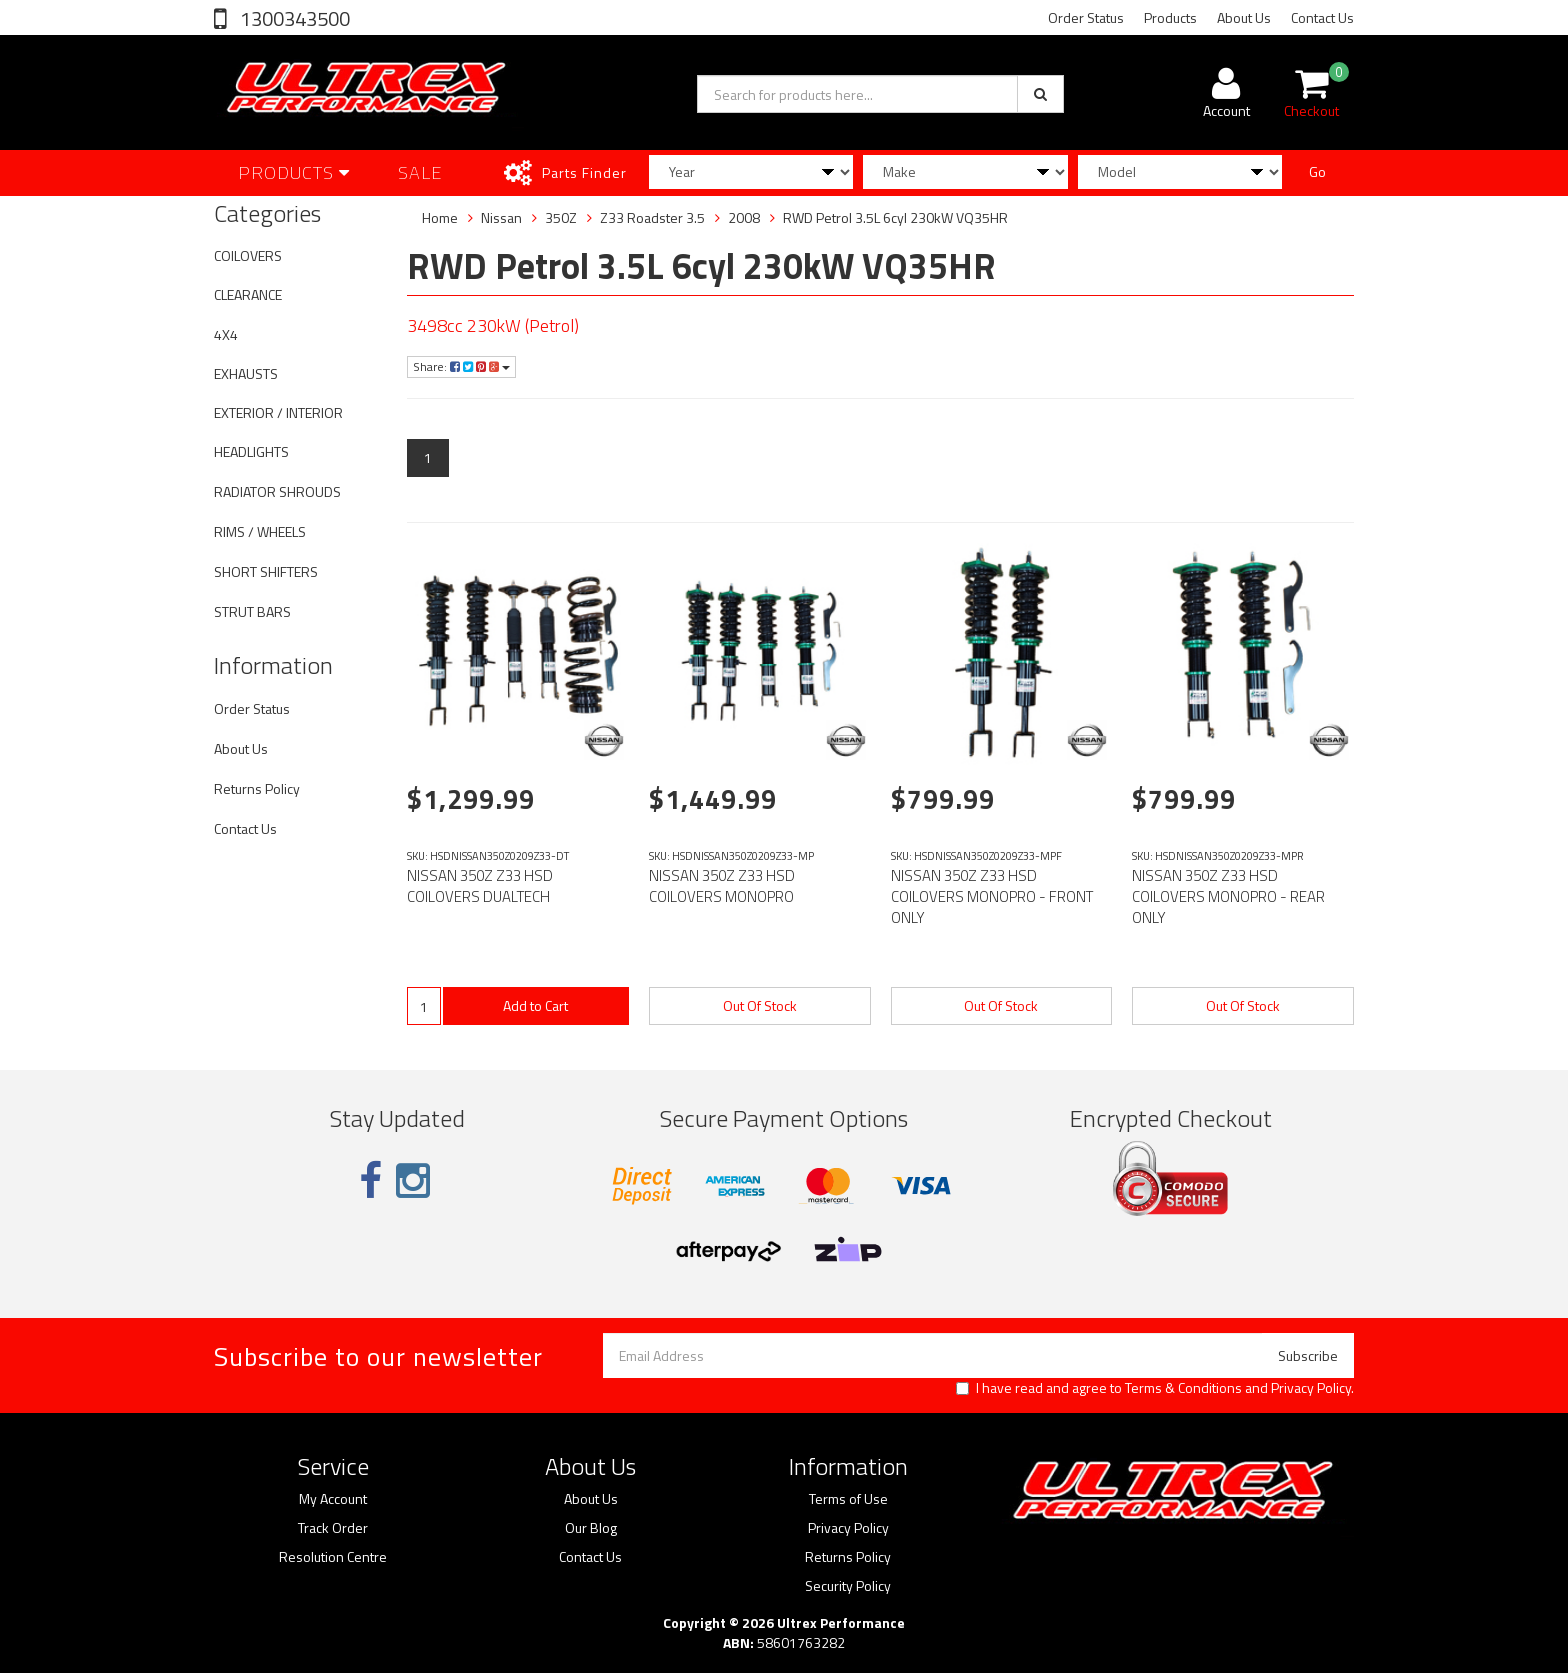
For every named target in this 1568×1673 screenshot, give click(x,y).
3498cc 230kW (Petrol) (493, 325)
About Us (1244, 17)
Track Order (333, 1528)
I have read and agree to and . (1155, 1388)
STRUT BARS (252, 611)
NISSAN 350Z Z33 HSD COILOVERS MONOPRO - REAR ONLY (1228, 896)
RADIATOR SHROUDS (277, 491)
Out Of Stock (760, 1005)
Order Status (1086, 17)
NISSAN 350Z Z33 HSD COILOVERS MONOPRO (722, 886)
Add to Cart (535, 1005)
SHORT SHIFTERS (266, 571)
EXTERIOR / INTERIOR (278, 412)
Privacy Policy (1311, 1387)
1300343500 (293, 18)
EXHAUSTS (246, 373)
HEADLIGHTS (251, 451)
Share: (461, 366)
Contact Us (1322, 17)
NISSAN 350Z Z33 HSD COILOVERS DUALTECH (480, 886)
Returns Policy (257, 788)
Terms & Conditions (1183, 1387)
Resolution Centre (333, 1557)
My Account (333, 1499)
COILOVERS (248, 255)
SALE (420, 172)
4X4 (226, 334)
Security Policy (848, 1586)
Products (1170, 17)
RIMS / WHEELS (260, 531)
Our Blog (591, 1528)
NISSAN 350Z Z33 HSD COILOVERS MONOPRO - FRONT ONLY (992, 896)
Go (1317, 171)
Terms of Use (848, 1499)
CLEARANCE (248, 294)
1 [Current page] (428, 457)
